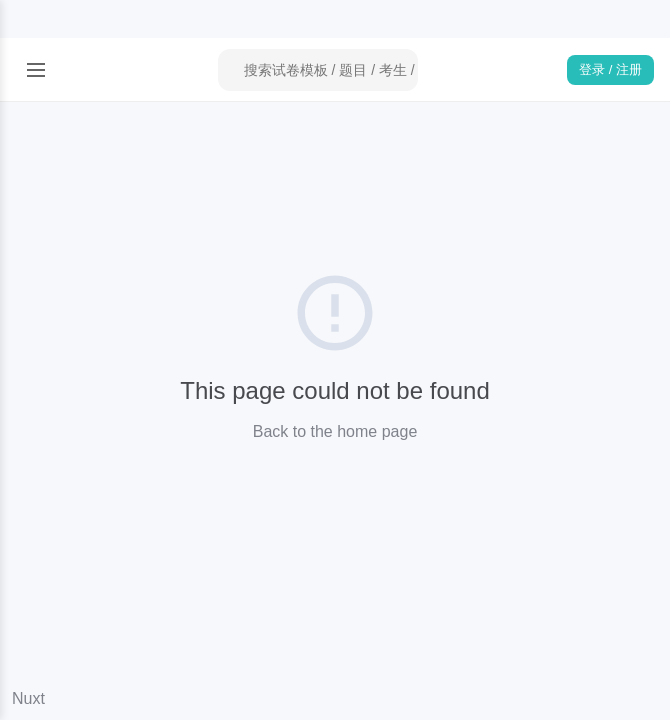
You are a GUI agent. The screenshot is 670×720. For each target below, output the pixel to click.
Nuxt (28, 698)
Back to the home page (335, 431)
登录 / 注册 (610, 69)
